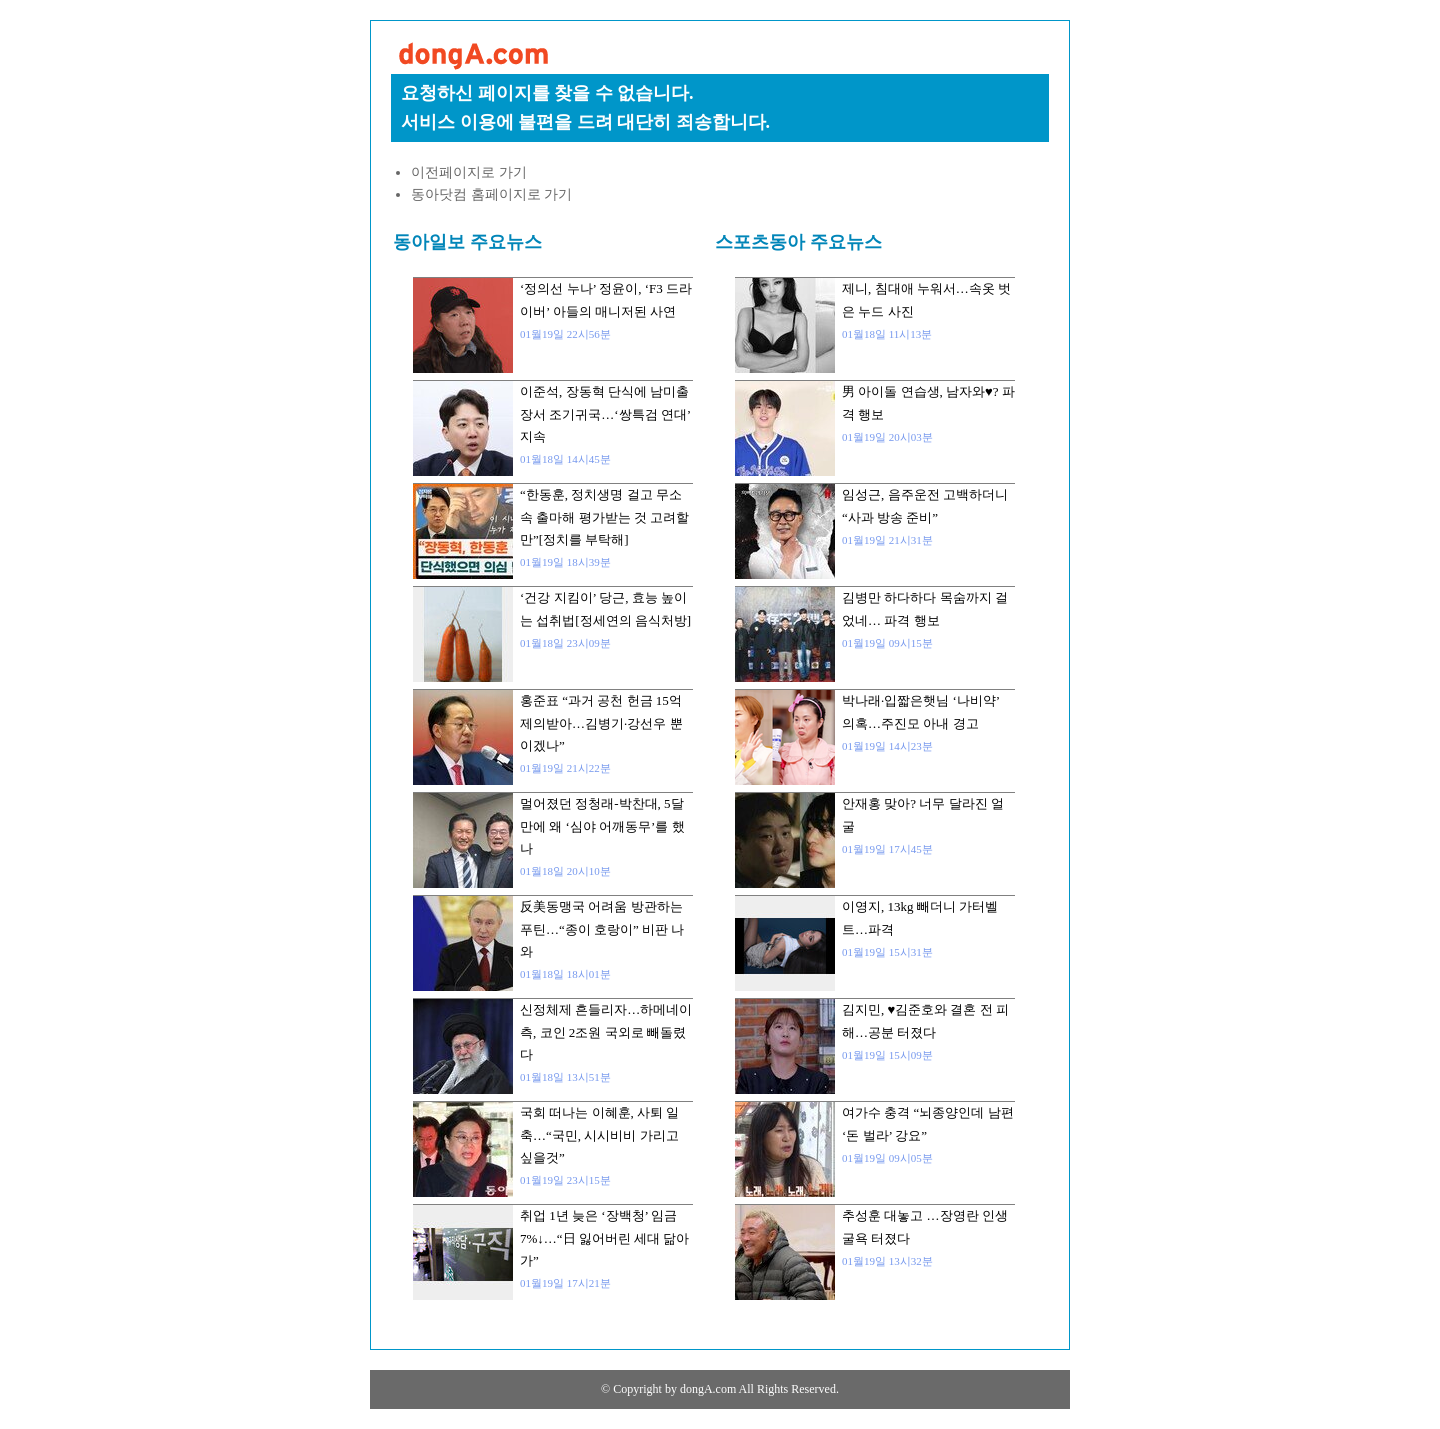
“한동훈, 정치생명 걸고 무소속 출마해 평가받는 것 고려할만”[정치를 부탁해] (604, 517)
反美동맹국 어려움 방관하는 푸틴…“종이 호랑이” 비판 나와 (602, 929)
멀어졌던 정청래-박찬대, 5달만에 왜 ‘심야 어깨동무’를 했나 (602, 826)
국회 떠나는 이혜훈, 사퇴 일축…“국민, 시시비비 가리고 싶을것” (599, 1135)
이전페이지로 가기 (469, 172)
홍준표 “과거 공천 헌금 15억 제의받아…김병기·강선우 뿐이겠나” (601, 723)
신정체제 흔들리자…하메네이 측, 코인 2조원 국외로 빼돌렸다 (606, 1032)
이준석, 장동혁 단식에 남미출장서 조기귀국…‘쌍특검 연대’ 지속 (605, 414)
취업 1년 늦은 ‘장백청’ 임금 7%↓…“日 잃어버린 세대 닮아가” (604, 1238)
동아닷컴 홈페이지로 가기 (491, 194)
